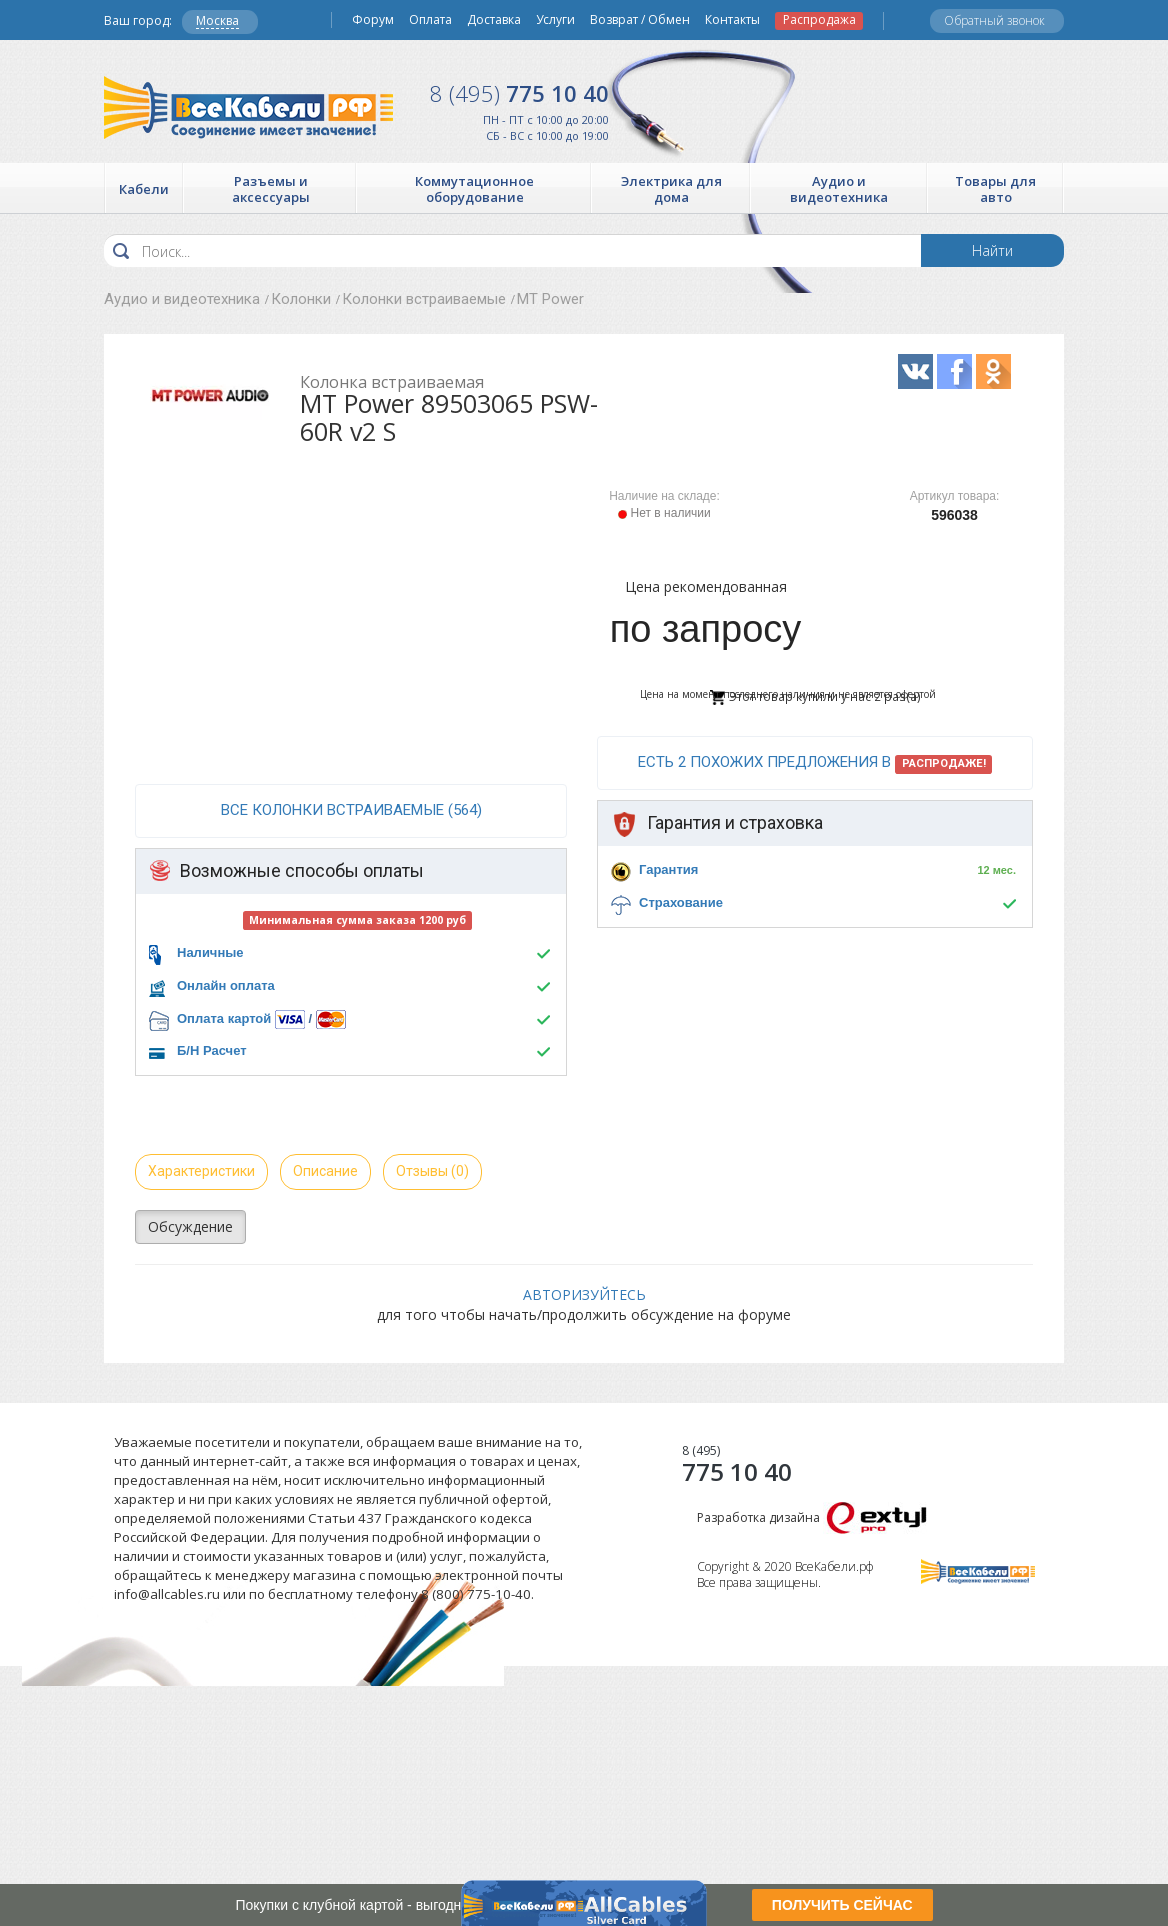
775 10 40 (519, 93)
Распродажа (819, 20)
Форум (373, 20)
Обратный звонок (994, 20)
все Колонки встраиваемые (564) (351, 810)
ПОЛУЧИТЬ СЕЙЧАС (842, 1905)
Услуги (555, 20)
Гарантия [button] (668, 869)
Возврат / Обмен (640, 20)
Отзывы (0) (432, 1171)
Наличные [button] (210, 952)
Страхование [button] (681, 902)
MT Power (550, 299)
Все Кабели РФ (248, 107)
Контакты (732, 20)
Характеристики (201, 1171)
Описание (325, 1171)
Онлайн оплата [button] (226, 985)
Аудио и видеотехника (182, 299)
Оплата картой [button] (224, 1018)
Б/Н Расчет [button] (212, 1050)
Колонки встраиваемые (424, 299)
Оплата (430, 20)
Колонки (301, 299)
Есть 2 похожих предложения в (815, 763)
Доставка (494, 20)
